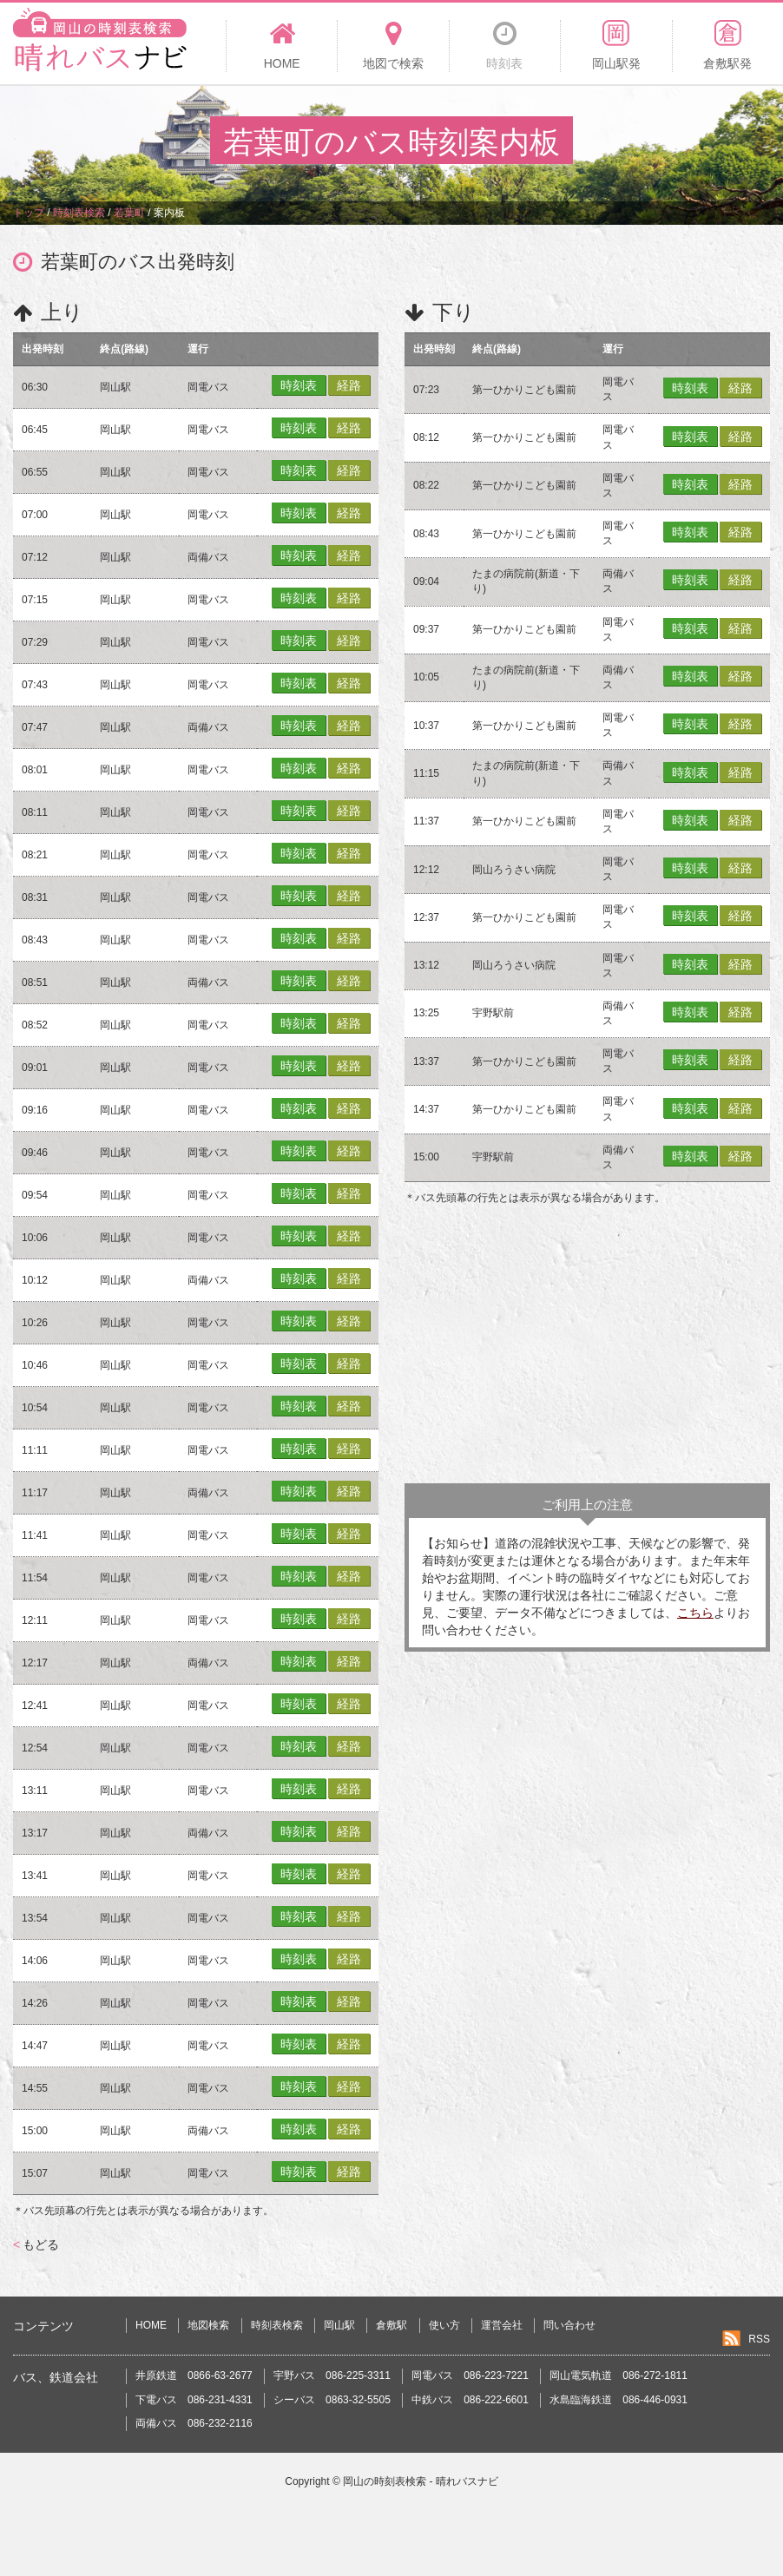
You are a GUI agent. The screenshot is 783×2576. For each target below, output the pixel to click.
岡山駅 (339, 2325)
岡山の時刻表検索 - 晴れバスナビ (420, 2481)
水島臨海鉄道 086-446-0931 (618, 2400)
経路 (349, 385)
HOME (151, 2325)
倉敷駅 (391, 2325)
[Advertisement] (587, 1344)
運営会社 (502, 2325)
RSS (759, 2339)
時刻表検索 (277, 2325)
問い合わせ (569, 2325)
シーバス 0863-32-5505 (332, 2400)
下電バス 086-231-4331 (194, 2400)
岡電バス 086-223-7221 (470, 2375)
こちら (695, 1613)
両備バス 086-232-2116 (194, 2423)
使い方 (444, 2325)
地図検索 (208, 2325)
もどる (36, 2244)
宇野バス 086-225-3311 (332, 2375)
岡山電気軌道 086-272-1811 (618, 2375)
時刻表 (298, 385)
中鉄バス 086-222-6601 (470, 2400)
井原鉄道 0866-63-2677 (194, 2375)
